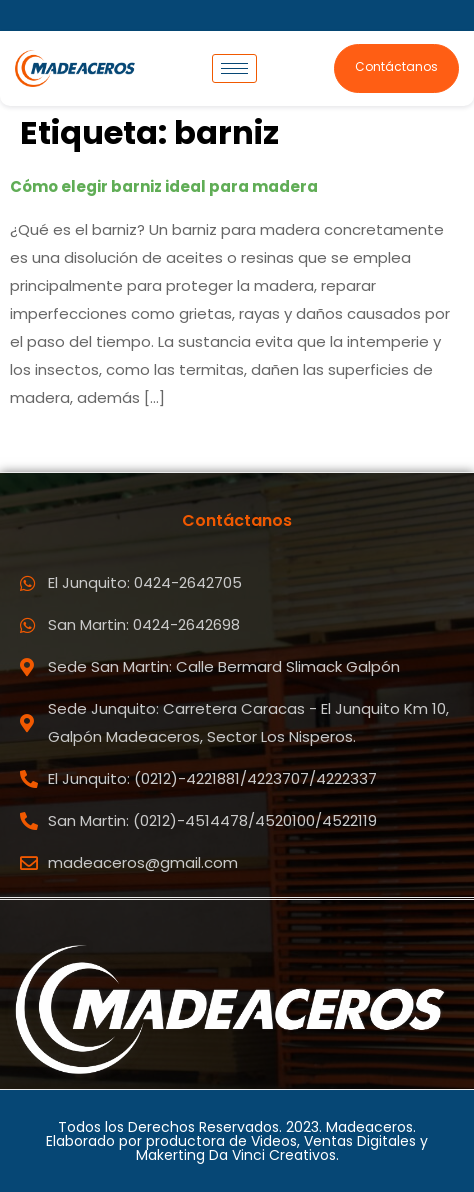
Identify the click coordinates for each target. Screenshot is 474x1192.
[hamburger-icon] (234, 68)
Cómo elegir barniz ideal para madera (164, 186)
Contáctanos (396, 66)
